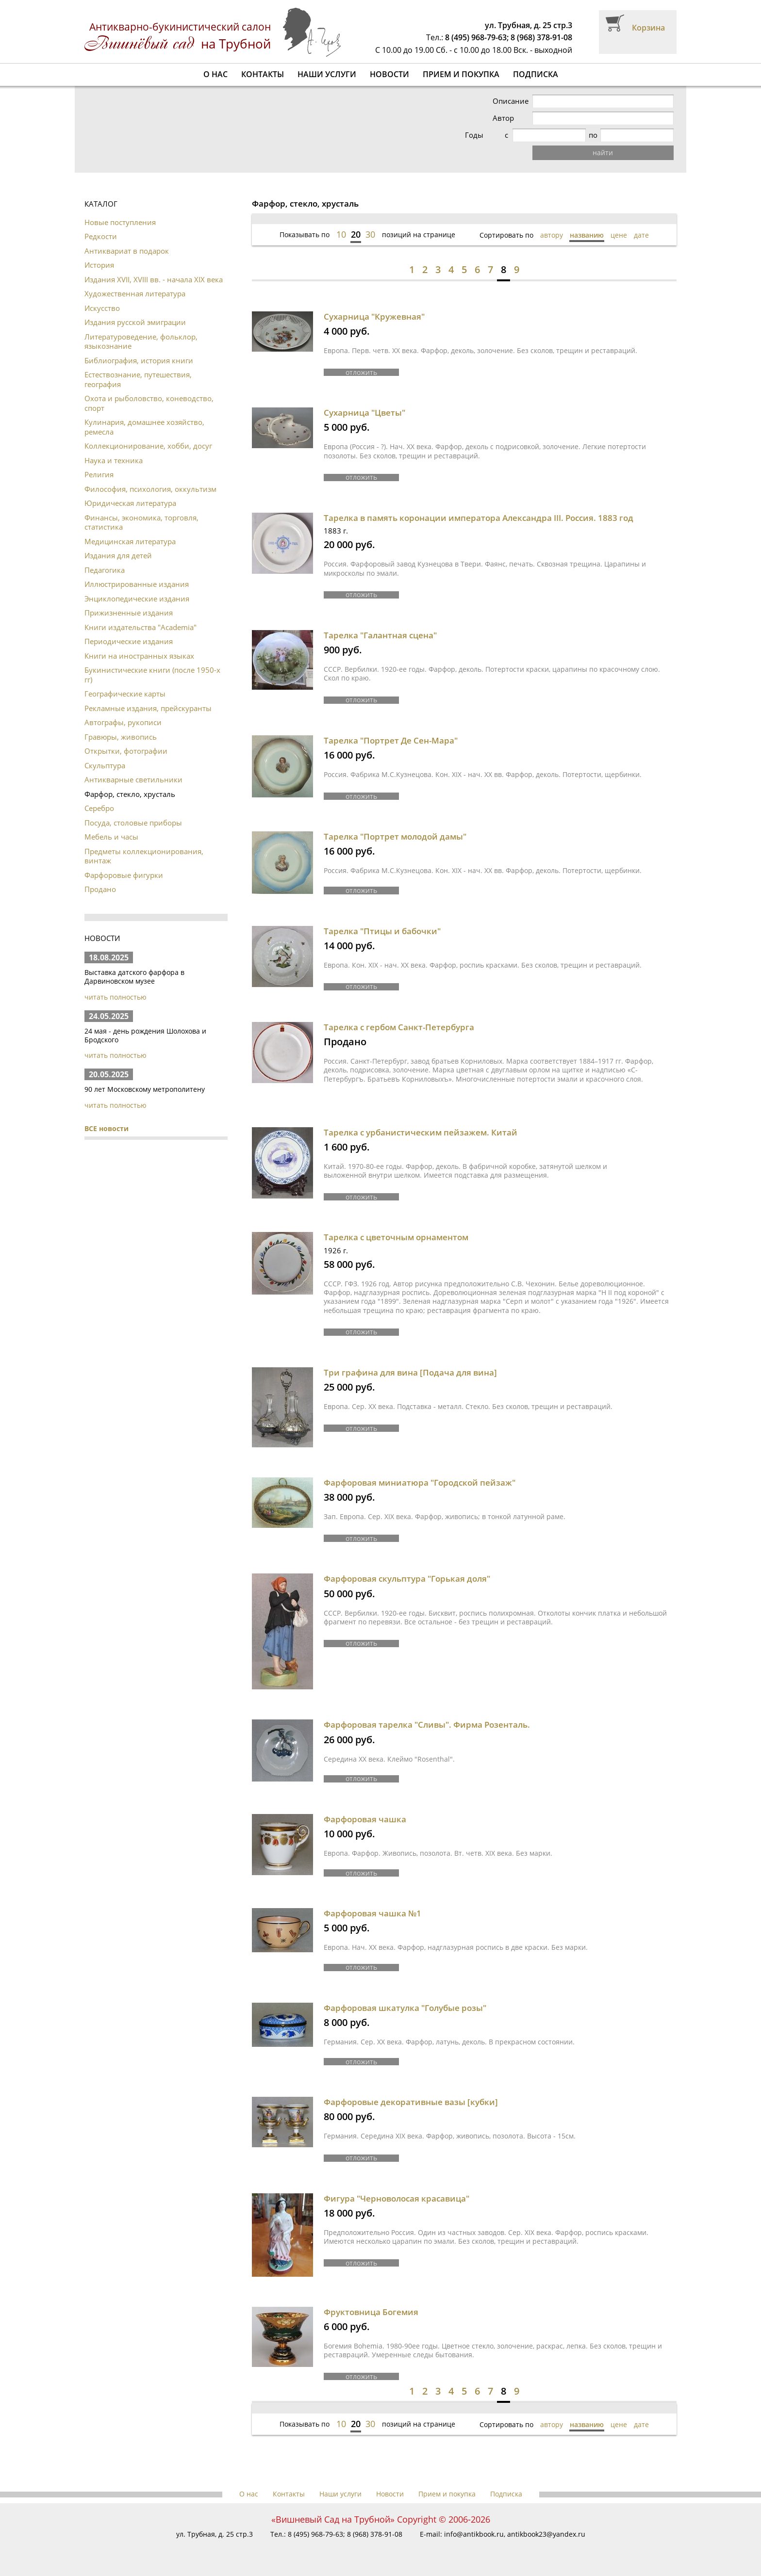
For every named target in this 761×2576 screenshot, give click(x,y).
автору (551, 235)
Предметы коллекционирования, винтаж (143, 856)
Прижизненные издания (128, 612)
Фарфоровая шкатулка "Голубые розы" (405, 2007)
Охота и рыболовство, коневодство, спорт (149, 403)
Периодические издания (128, 641)
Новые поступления (120, 222)
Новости (389, 74)
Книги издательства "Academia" (140, 627)
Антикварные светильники (133, 779)
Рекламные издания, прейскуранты (148, 708)
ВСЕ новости (106, 1128)
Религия (99, 474)
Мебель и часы (111, 837)
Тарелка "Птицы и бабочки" (382, 931)
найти (608, 152)
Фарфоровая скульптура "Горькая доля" (407, 1578)
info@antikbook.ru (474, 2534)
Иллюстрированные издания (136, 584)
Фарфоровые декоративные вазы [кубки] (411, 2101)
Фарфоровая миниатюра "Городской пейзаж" (419, 1482)
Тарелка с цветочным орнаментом (396, 1237)
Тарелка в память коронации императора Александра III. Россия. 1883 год (478, 517)
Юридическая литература (130, 503)
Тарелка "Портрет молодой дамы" (395, 836)
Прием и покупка (461, 74)
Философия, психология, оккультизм (150, 489)
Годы (512, 135)
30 (370, 234)
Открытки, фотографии (125, 751)
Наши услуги (327, 74)
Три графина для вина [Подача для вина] (410, 1372)
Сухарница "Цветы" (364, 412)
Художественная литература (134, 293)
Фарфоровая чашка (365, 1819)
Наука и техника (113, 460)
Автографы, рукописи (123, 722)
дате (641, 235)
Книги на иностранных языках (139, 656)
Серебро (99, 808)
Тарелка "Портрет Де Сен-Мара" (391, 740)
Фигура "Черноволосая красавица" (396, 2198)
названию (587, 235)
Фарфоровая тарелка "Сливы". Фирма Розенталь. (427, 1724)
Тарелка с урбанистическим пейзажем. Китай (420, 1132)
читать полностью (115, 997)
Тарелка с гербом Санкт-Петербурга (399, 1027)
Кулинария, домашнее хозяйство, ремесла (144, 427)
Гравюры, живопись (120, 737)
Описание (521, 101)
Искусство (102, 308)
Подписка (535, 74)
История (99, 265)
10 (341, 234)
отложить (361, 372)
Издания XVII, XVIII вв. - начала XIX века (153, 279)
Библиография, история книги (138, 360)
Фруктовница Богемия (371, 2311)
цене (619, 235)
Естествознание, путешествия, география (138, 379)
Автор (513, 118)
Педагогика (104, 570)
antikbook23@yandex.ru (546, 2534)
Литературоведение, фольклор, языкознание (141, 341)
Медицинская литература (130, 541)
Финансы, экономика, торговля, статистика (141, 522)
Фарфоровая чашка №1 (372, 1913)
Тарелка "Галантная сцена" (380, 635)
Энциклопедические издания (136, 598)
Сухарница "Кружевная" (374, 316)
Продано (100, 889)
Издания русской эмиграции (135, 322)
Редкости (100, 236)
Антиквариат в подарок (126, 251)
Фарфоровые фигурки (123, 875)
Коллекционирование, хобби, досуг (148, 446)
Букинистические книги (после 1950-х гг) (152, 674)
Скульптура (104, 765)
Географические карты (124, 693)
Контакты (262, 74)
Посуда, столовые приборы (133, 822)
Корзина (648, 27)
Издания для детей (118, 555)
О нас (215, 74)
